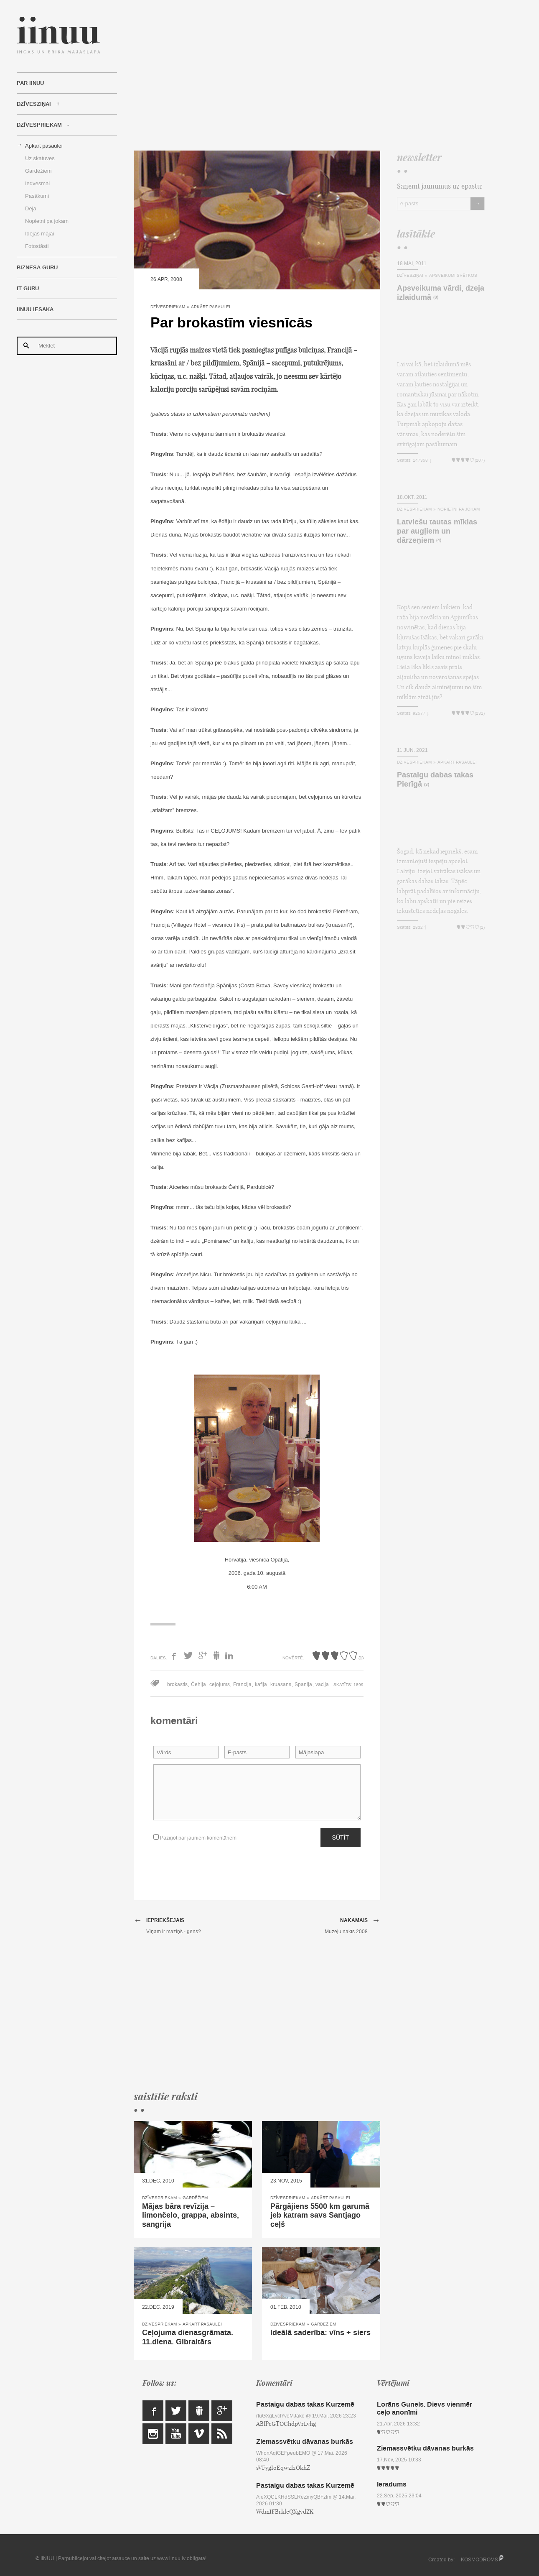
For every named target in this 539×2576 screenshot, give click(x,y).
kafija (261, 1684)
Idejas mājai (39, 233)
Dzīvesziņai (34, 104)
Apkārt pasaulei (44, 146)
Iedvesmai (37, 183)
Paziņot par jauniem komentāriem (194, 1837)
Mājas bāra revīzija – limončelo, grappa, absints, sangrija (190, 2215)
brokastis (177, 1684)
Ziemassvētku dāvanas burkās (304, 2441)
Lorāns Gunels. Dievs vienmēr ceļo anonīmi (424, 2408)
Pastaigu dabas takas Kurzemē (305, 2404)
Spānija (303, 1684)
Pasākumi (37, 196)
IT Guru (28, 288)
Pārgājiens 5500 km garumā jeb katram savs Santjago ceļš (319, 2215)
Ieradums (392, 2484)
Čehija (198, 1684)
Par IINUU (30, 83)
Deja (30, 208)
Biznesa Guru (37, 267)
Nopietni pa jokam (47, 221)
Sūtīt (340, 1837)
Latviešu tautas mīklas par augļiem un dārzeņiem (437, 530)
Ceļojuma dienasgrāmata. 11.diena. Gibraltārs (187, 2337)
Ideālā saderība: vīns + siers (320, 2332)
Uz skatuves (40, 158)
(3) (426, 784)
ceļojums (219, 1684)
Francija (242, 1684)
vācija (322, 1684)
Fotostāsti (36, 246)
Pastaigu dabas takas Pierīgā (435, 779)
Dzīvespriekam (39, 125)
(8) (435, 297)
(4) (438, 540)
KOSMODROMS (479, 2559)
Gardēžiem (38, 171)
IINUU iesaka (35, 309)
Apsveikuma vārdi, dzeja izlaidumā (440, 293)
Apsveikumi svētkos (453, 275)
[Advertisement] (309, 75)
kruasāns (280, 1684)
